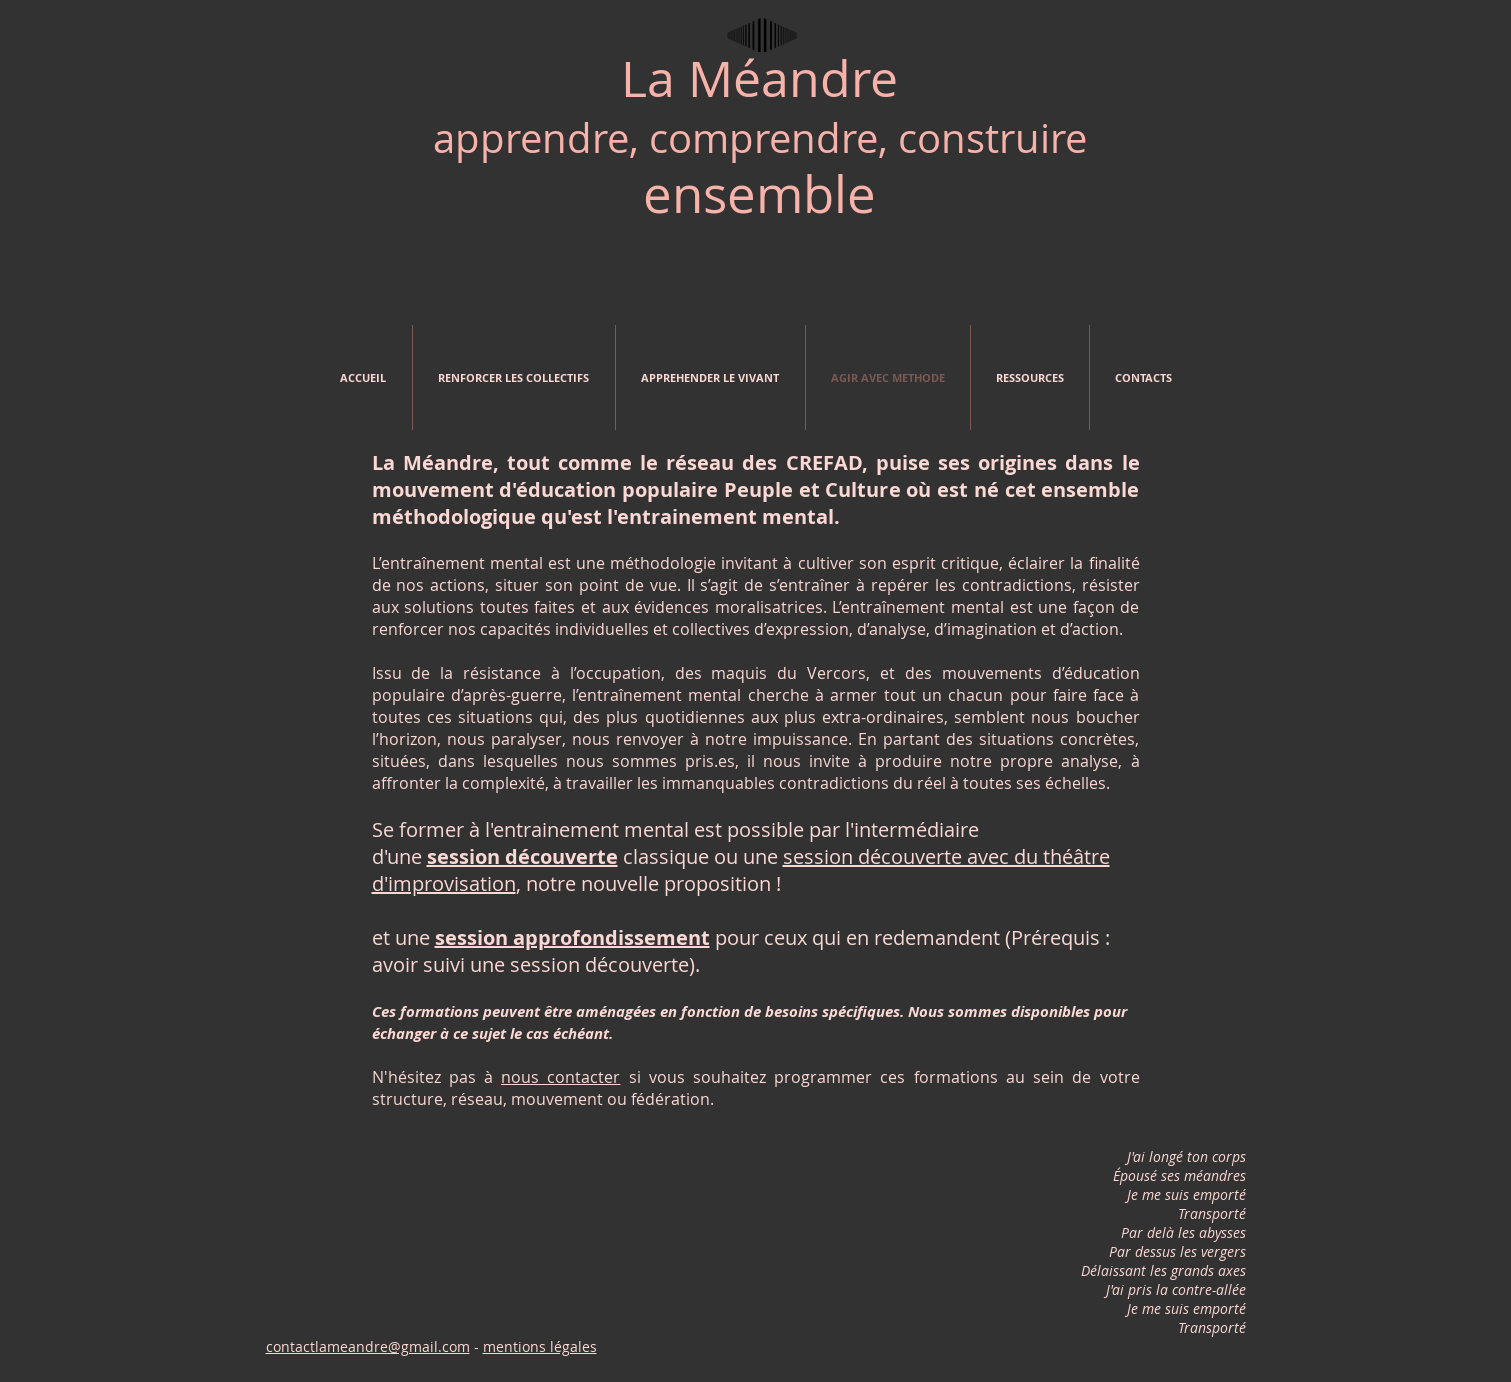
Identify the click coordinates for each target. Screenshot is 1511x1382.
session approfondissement (572, 937)
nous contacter (560, 1077)
